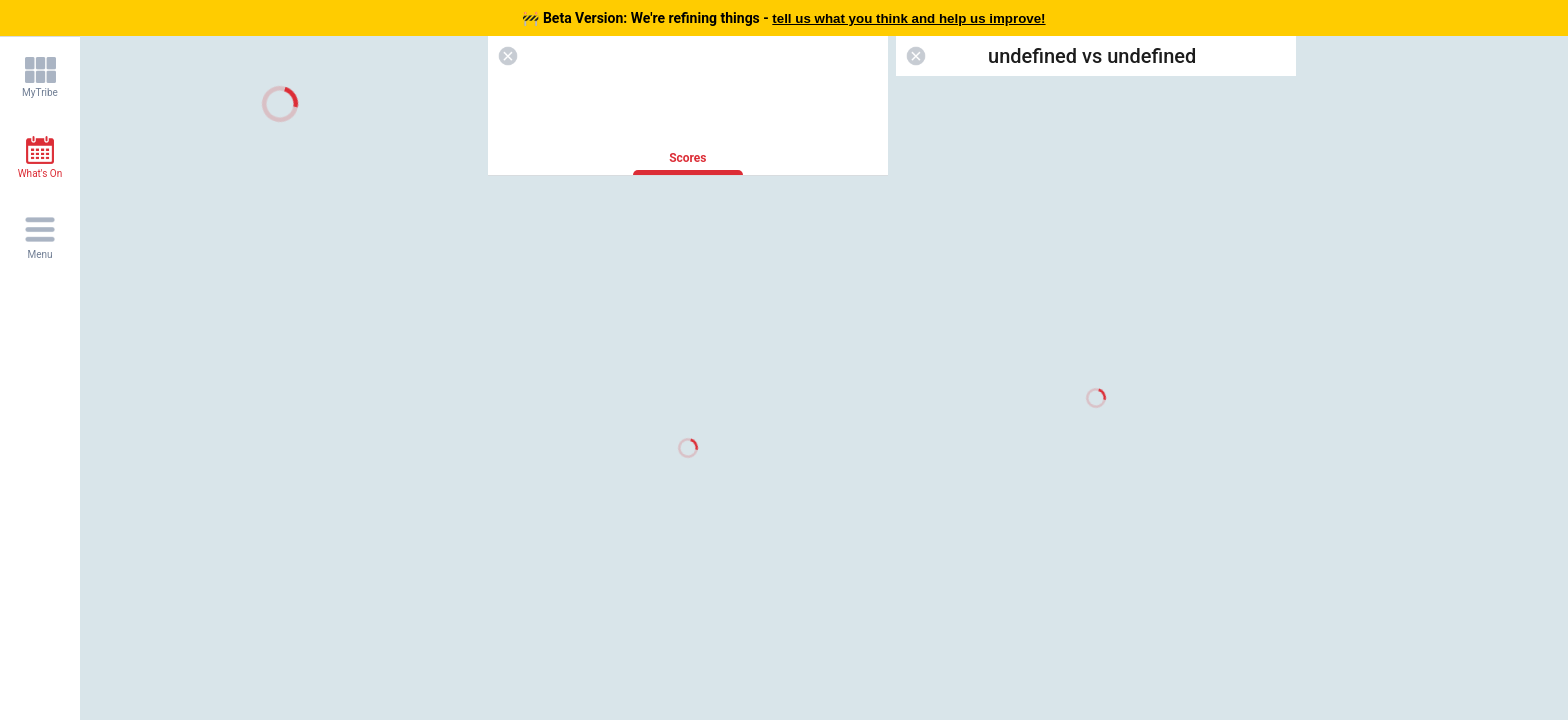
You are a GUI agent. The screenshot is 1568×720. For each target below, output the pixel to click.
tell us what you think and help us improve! (908, 18)
